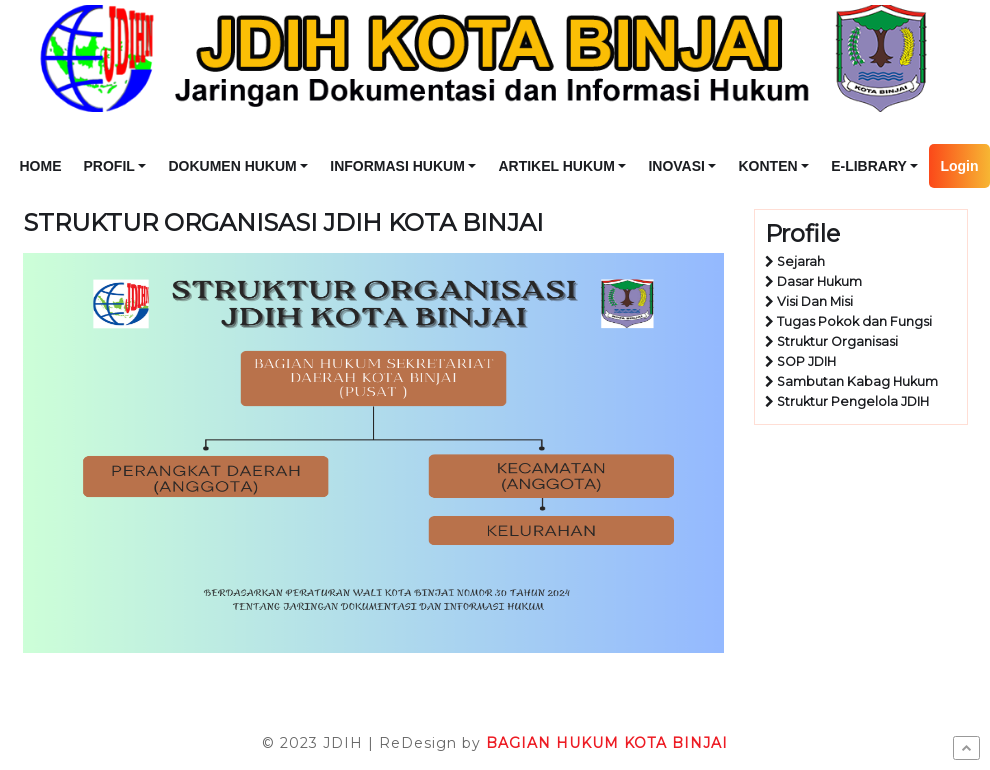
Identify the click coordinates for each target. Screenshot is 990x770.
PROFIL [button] (109, 166)
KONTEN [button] (767, 166)
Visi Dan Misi (815, 301)
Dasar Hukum (819, 281)
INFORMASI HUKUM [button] (397, 166)
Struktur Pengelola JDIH (853, 401)
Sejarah (801, 261)
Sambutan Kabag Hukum (857, 381)
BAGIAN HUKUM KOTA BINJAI (607, 743)
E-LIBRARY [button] (869, 166)
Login (959, 166)
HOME (41, 166)
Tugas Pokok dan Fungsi (854, 321)
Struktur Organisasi (837, 341)
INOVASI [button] (676, 166)
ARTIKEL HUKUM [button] (556, 166)
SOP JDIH (806, 361)
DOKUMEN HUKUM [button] (232, 166)
